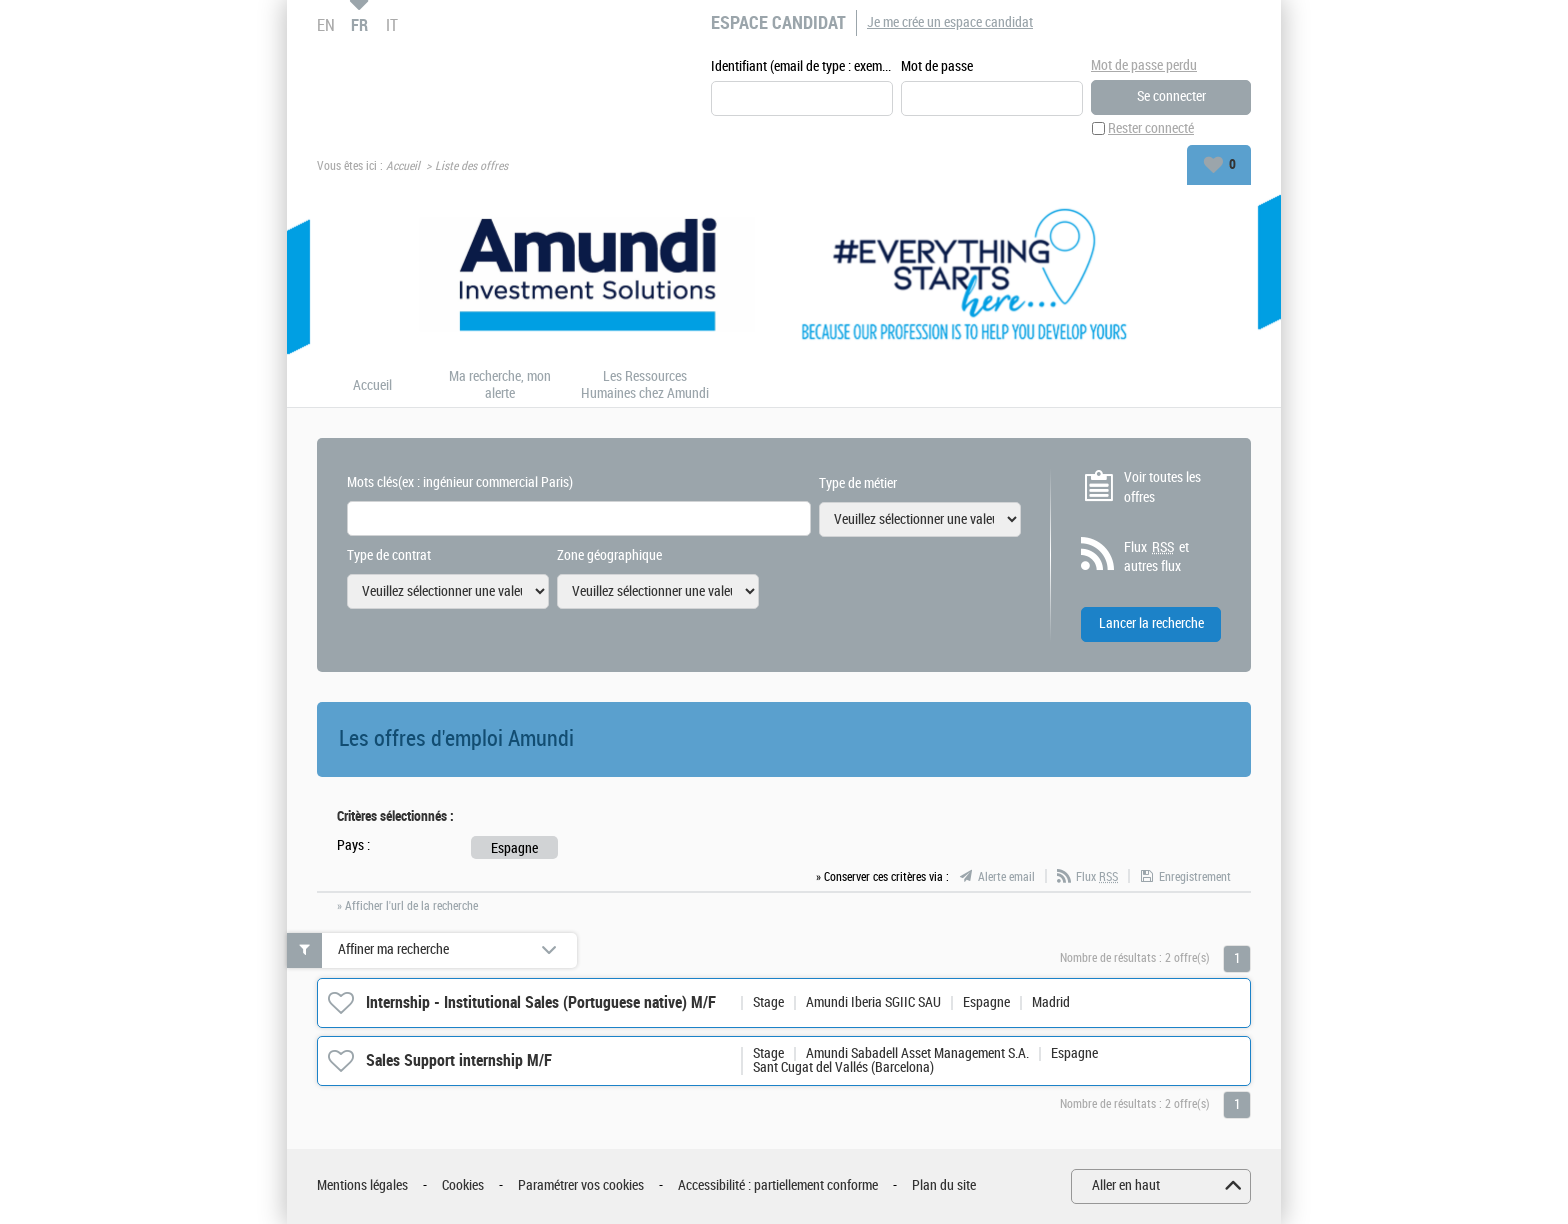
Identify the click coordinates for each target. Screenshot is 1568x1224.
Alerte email (1006, 877)
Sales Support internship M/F (459, 1060)
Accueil (403, 166)
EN (326, 25)
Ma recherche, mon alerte (500, 385)
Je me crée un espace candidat (950, 22)
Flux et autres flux (1156, 557)
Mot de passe (937, 66)
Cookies (463, 1185)
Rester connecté (1151, 128)
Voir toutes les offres (1162, 487)
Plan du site (944, 1185)
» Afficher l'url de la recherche (407, 906)
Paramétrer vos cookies (581, 1185)
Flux (1097, 877)
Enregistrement (1195, 877)
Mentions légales (362, 1185)
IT (392, 25)
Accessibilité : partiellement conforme (778, 1185)
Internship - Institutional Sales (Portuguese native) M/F (541, 1002)
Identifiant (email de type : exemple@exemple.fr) (802, 66)
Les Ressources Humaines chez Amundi (645, 385)
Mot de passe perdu (1144, 65)
